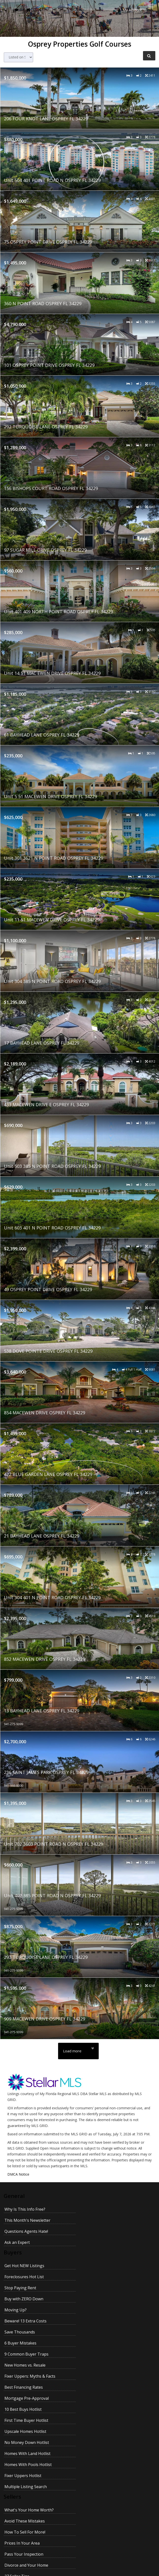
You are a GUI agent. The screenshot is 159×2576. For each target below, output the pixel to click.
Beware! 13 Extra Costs (98, 2265)
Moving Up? (15, 2265)
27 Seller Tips (16, 2410)
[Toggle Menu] (150, 6)
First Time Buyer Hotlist (26, 2321)
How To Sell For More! (24, 2388)
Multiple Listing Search (25, 2354)
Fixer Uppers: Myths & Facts (29, 2299)
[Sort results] (18, 57)
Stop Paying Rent (20, 2254)
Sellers (12, 2364)
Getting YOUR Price (95, 2443)
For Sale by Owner (94, 2410)
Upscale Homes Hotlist (98, 2321)
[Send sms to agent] (17, 9)
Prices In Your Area (94, 2388)
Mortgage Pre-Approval (26, 2310)
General (14, 2195)
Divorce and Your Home (99, 2399)
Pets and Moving (19, 2454)
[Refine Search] (149, 55)
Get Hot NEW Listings (24, 2243)
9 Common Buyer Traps (26, 2287)
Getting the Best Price (24, 2443)
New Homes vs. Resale (97, 2287)
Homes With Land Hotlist (100, 2332)
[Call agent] (6, 9)
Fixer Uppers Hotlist (95, 2343)
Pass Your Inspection (23, 2399)
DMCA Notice (18, 2174)
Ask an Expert (90, 2220)
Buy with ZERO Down (96, 2254)
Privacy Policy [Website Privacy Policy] (94, 2544)
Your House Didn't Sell (25, 2421)
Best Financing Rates (96, 2299)
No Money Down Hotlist (26, 2332)
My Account (130, 10)
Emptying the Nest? (22, 2432)
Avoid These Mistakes (97, 2377)
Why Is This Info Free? (24, 2209)
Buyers (13, 2230)
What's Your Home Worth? (29, 2377)
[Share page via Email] (40, 9)
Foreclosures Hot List (97, 2243)
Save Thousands (19, 2276)
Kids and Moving (92, 2454)
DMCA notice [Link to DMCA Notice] (79, 2570)
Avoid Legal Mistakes (96, 2432)
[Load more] (78, 2051)
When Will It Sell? (93, 2421)
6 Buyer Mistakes (93, 2276)
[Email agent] (29, 9)
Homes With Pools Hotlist (28, 2343)
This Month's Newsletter (100, 2209)
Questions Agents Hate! (26, 2220)
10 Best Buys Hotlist (95, 2310)
